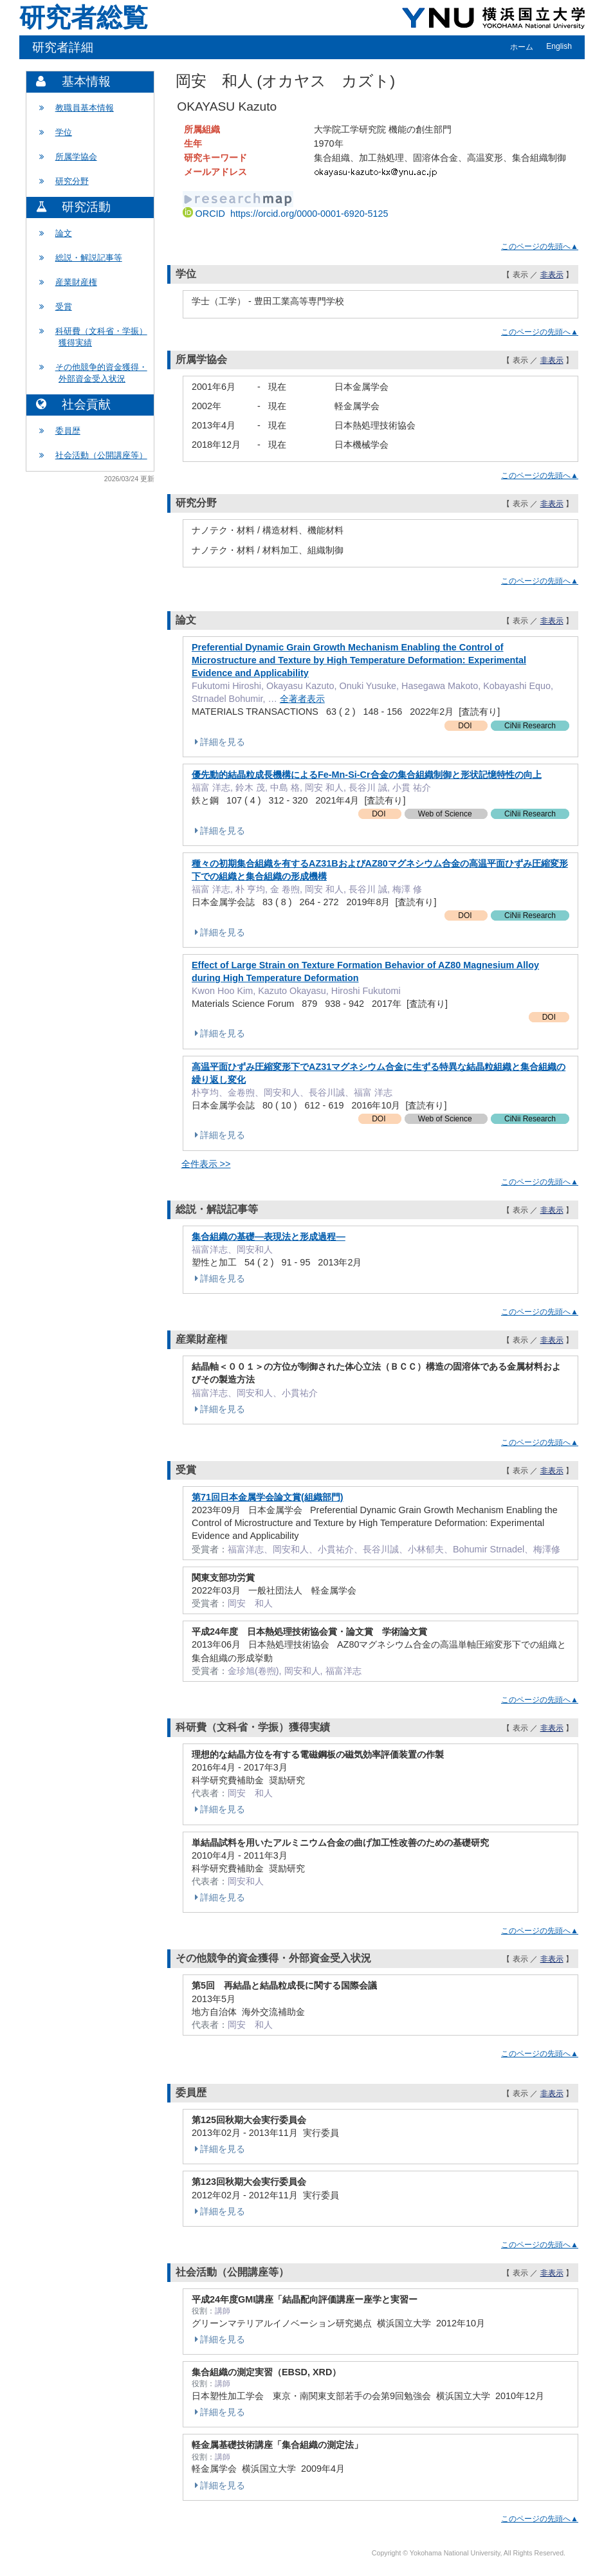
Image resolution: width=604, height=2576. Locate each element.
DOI (466, 725)
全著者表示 (302, 699)
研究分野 (72, 181)
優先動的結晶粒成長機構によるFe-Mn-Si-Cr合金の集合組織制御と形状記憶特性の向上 (367, 774)
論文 (63, 233)
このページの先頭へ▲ (539, 246)
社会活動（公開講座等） (101, 455)
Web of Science (446, 813)
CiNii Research (530, 725)
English (559, 46)
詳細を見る (218, 742)
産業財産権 (76, 282)
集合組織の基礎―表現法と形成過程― (268, 1236)
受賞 (63, 306)
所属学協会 (76, 156)
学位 (63, 132)
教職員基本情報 (84, 108)
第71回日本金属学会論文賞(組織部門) (267, 1497)
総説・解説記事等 (88, 257)
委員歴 (67, 431)
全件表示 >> (206, 1164)
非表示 (551, 274)
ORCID (286, 213)
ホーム (521, 46)
